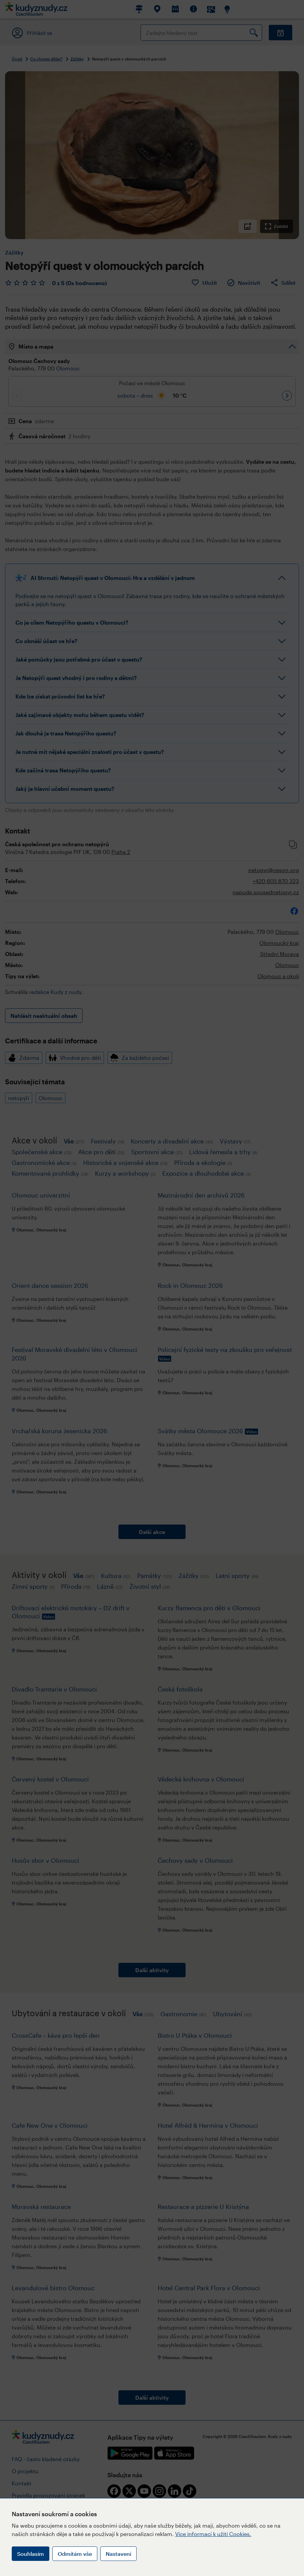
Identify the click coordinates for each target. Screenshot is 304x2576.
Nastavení (118, 2553)
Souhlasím (30, 2553)
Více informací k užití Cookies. (213, 2534)
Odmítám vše (75, 2553)
